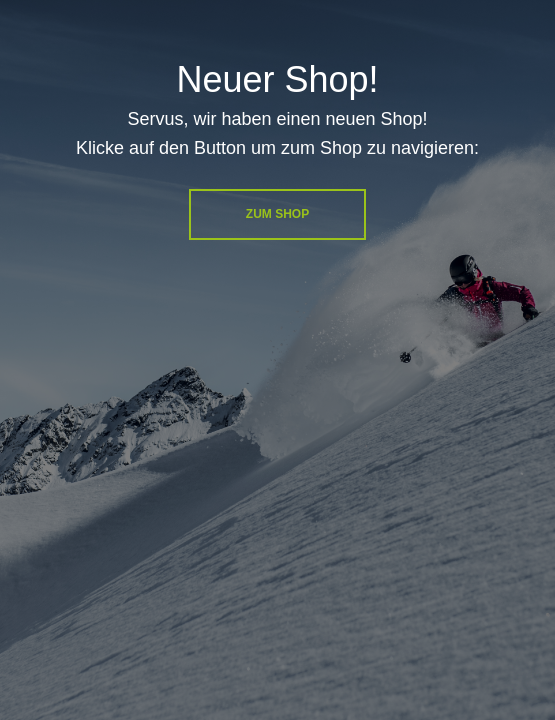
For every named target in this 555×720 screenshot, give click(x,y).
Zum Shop (277, 214)
